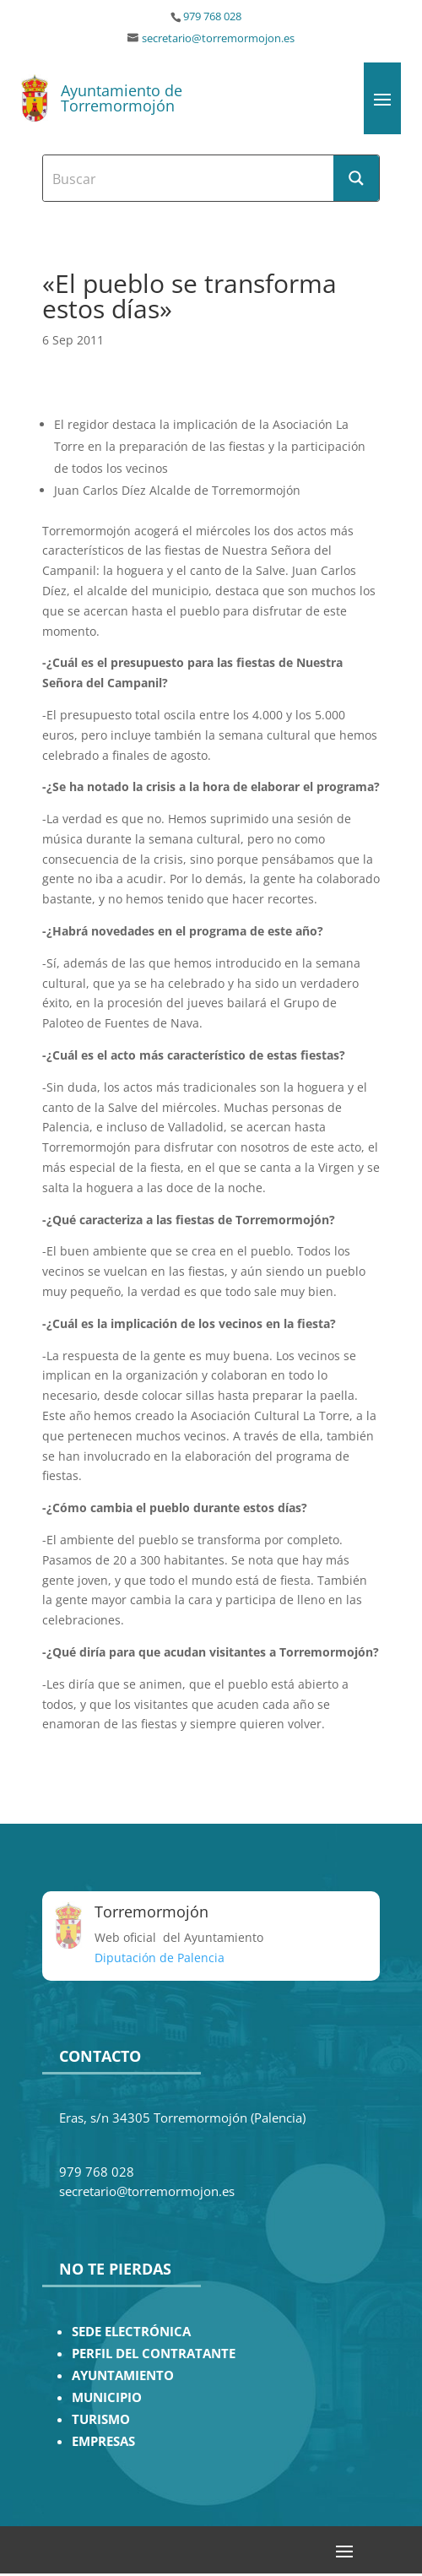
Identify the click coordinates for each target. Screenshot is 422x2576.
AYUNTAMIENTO (123, 2375)
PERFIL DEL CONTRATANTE (153, 2353)
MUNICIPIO (107, 2397)
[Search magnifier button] (356, 178)
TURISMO (101, 2419)
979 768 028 (212, 16)
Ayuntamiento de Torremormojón (121, 98)
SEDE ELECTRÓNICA (131, 2331)
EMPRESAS (103, 2441)
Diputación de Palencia (160, 1958)
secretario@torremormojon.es (218, 38)
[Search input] (189, 178)
